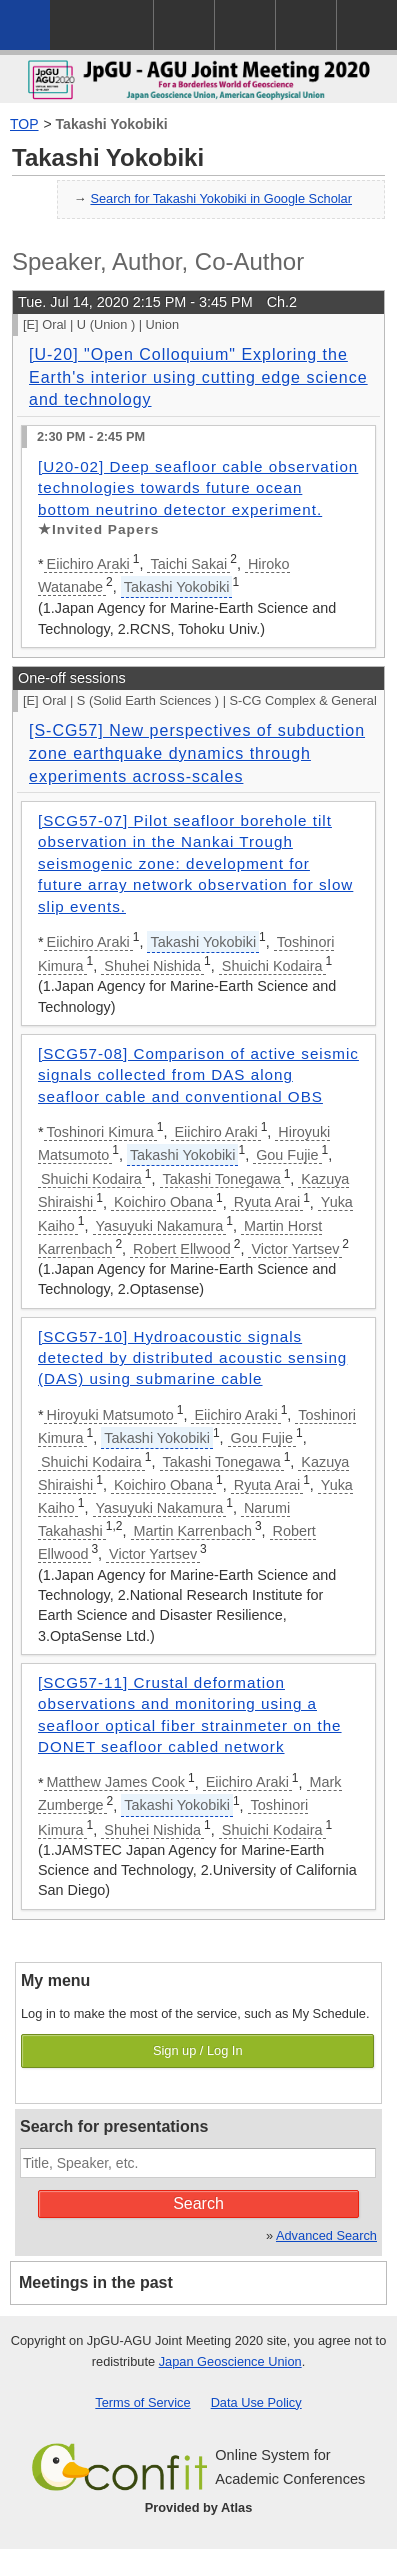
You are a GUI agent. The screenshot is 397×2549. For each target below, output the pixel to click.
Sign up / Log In (198, 2050)
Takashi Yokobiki (112, 124)
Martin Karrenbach (193, 1531)
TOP (24, 124)
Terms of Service (142, 2402)
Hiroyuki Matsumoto (110, 1415)
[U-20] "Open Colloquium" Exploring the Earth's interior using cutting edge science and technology (198, 377)
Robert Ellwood (182, 1249)
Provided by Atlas (199, 2507)
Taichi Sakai (188, 564)
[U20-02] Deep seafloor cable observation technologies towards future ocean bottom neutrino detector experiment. (198, 488)
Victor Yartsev (295, 1249)
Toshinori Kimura (100, 1132)
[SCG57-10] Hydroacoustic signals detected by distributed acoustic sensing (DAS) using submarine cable (192, 1358)
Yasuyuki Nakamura (160, 1226)
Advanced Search (326, 2235)
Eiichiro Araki (88, 564)
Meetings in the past (96, 2282)
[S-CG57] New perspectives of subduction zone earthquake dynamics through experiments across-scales (197, 753)
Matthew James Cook (116, 1782)
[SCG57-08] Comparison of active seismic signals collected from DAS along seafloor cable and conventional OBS (198, 1075)
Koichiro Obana (163, 1202)
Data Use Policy (256, 2402)
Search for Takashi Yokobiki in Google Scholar (221, 198)
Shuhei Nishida (152, 966)
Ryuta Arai (267, 1202)
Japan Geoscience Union (230, 2361)
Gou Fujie (287, 1155)
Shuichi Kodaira (272, 966)
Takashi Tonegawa (222, 1179)
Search (198, 2203)
